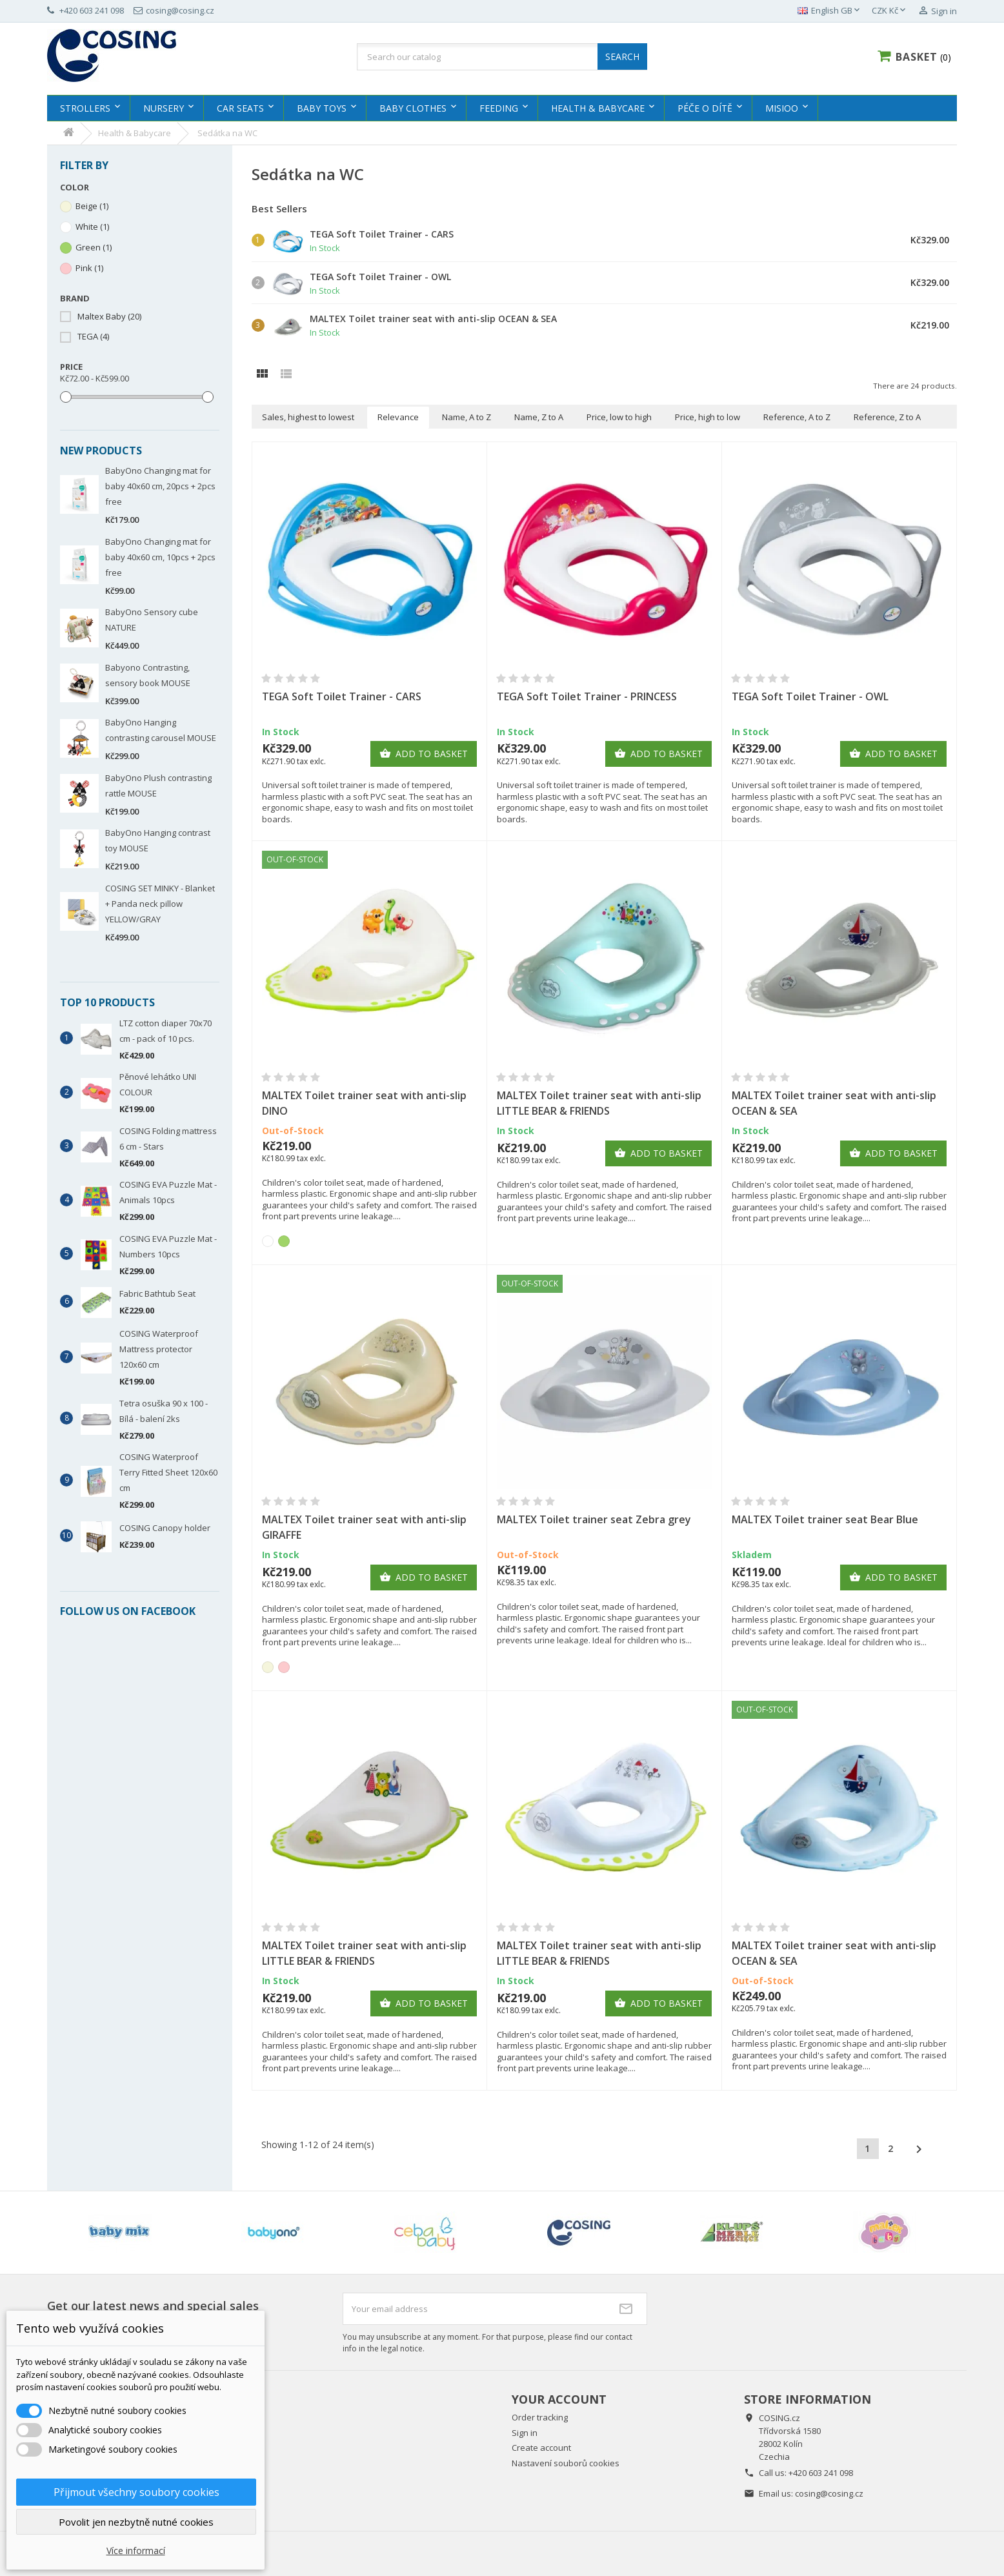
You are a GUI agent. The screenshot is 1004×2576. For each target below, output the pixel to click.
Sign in (524, 2433)
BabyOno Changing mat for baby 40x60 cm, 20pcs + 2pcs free (160, 486)
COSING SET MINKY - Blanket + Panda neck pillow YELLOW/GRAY (160, 903)
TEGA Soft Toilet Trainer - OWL (380, 276)
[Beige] (268, 1667)
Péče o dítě (705, 108)
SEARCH (622, 56)
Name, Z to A (538, 417)
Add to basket (423, 753)
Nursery (163, 108)
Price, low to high (619, 417)
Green (93, 247)
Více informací (135, 2550)
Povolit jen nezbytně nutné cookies (136, 2521)
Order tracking (540, 2417)
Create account (541, 2447)
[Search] (502, 56)
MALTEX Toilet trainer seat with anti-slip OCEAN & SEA (433, 318)
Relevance (398, 417)
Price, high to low (707, 417)
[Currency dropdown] (890, 11)
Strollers (85, 108)
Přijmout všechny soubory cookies (136, 2492)
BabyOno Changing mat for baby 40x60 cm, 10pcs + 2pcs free (160, 557)
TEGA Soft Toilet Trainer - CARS (382, 234)
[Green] (284, 1241)
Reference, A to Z (796, 417)
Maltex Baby (109, 316)
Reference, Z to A (887, 417)
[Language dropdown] (830, 11)
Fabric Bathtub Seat (157, 1293)
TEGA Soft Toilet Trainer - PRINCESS (587, 696)
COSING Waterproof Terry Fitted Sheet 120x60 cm (168, 1472)
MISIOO (781, 108)
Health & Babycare (598, 108)
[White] (268, 1241)
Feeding (498, 108)
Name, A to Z (466, 417)
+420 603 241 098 (820, 2473)
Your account (559, 2399)
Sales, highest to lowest (308, 417)
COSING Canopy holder (164, 1528)
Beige (91, 206)
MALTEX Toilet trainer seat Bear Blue (825, 1519)
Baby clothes (413, 108)
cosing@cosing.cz (829, 2493)
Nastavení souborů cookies (565, 2463)
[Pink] (284, 1667)
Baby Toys (321, 108)
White (92, 226)
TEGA (93, 336)
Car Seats (240, 108)
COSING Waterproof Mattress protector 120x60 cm (158, 1349)
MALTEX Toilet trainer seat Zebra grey (594, 1519)
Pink (89, 268)
